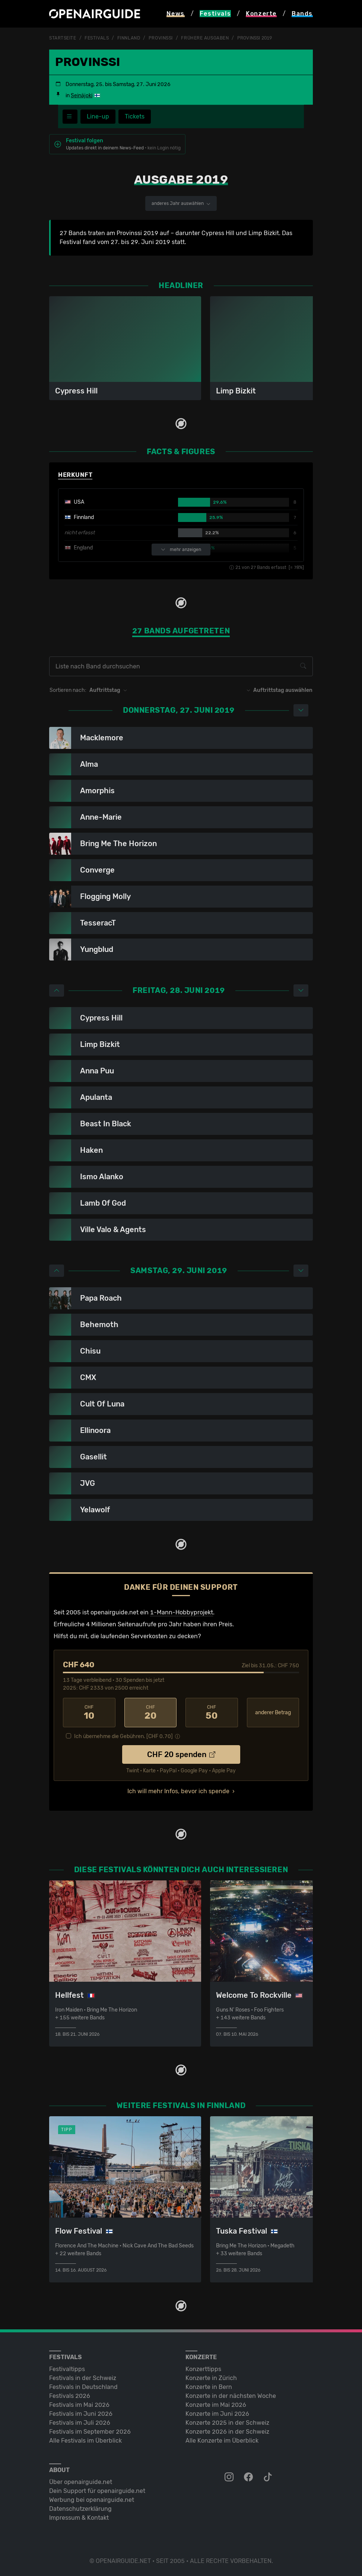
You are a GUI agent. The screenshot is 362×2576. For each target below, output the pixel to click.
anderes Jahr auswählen (181, 203)
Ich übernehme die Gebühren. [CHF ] (123, 1736)
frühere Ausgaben (205, 38)
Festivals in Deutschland (83, 2386)
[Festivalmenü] (70, 117)
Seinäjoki (81, 95)
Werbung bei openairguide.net (91, 2499)
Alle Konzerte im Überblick (221, 2440)
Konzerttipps (203, 2369)
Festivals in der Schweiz (82, 2378)
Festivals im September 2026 (90, 2431)
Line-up (98, 116)
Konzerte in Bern (208, 2386)
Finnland (128, 38)
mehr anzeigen (181, 549)
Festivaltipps (67, 2369)
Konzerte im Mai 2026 (215, 2404)
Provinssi (161, 38)
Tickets (135, 116)
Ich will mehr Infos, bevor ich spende (178, 1791)
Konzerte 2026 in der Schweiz (227, 2431)
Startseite (62, 38)
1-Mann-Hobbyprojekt (181, 1612)
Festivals (97, 38)
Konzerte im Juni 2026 (217, 2413)
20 (151, 1713)
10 (89, 1713)
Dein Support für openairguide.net (97, 2490)
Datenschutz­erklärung (80, 2508)
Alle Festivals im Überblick (85, 2440)
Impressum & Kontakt (79, 2517)
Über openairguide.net (80, 2481)
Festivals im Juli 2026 (79, 2422)
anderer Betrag (273, 1712)
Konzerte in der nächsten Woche (230, 2395)
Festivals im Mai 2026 (79, 2404)
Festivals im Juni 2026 (80, 2413)
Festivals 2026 (69, 2395)
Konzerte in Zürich (211, 2378)
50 (212, 1713)
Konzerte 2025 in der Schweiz (227, 2422)
